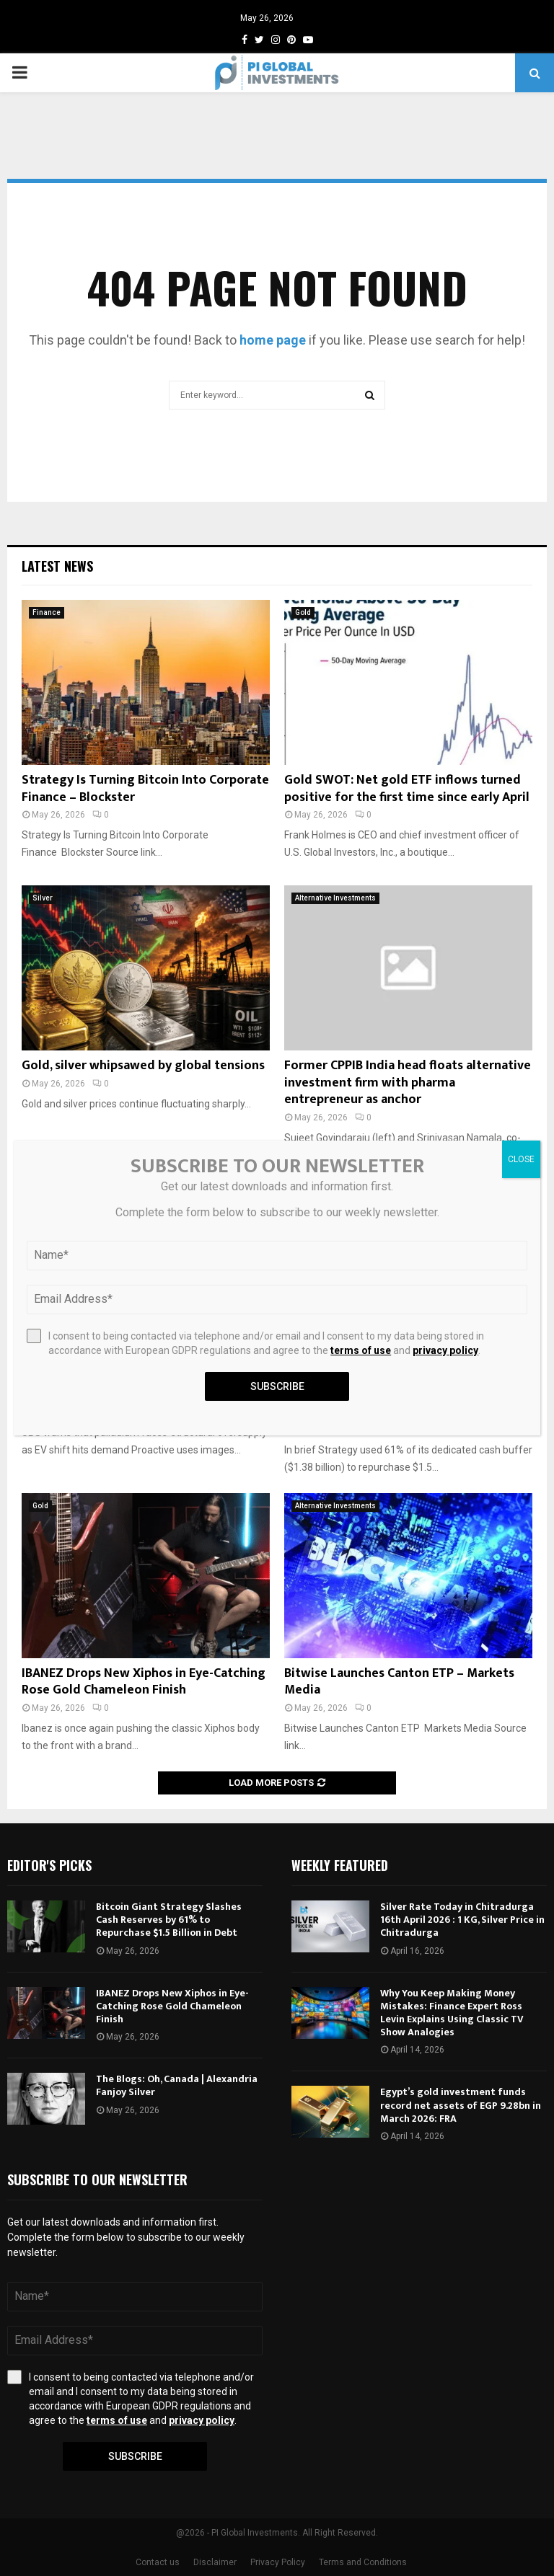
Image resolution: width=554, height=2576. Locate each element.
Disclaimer (215, 2562)
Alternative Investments (335, 898)
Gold (303, 612)
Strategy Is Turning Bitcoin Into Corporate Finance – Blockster (145, 788)
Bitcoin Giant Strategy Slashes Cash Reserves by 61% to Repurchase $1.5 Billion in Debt (169, 1919)
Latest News (57, 566)
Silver (42, 898)
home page (272, 340)
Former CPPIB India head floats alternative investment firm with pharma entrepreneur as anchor (407, 1082)
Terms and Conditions (363, 2562)
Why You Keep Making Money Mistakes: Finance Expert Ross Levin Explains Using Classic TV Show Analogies (452, 2013)
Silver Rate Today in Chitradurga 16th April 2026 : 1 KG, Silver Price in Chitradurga (462, 1919)
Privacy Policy (277, 2562)
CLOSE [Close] (521, 1159)
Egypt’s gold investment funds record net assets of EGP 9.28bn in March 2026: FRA (460, 2105)
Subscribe (135, 2456)
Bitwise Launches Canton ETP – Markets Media (399, 1682)
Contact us (158, 2562)
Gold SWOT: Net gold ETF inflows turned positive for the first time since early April (406, 788)
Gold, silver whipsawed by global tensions (143, 1065)
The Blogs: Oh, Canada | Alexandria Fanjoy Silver (177, 2085)
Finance (46, 612)
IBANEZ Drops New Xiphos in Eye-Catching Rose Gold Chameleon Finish (143, 1682)
